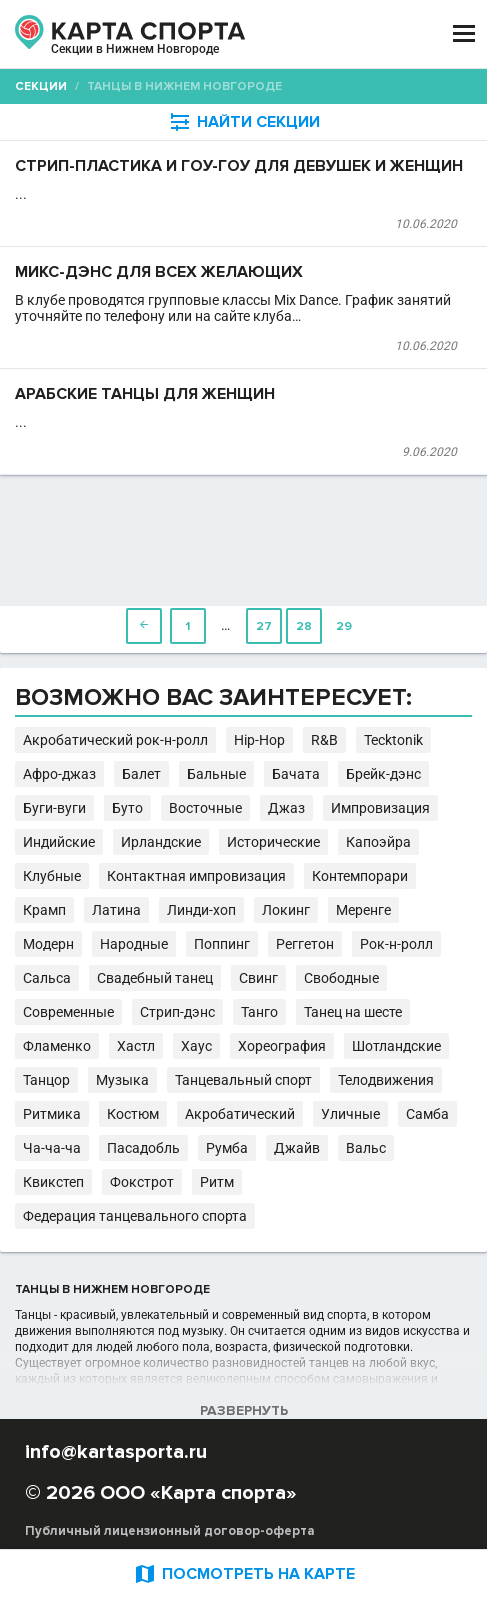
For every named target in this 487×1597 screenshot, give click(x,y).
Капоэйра (378, 842)
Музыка (122, 1080)
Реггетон (305, 944)
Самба (427, 1114)
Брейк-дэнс (383, 774)
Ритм (217, 1182)
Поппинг (222, 944)
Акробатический (240, 1114)
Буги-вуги (54, 808)
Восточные (205, 808)
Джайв (297, 1148)
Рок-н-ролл (396, 944)
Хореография (282, 1046)
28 (304, 626)
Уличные (350, 1114)
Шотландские (396, 1046)
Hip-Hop (259, 740)
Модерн (48, 944)
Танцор (46, 1080)
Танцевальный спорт (243, 1080)
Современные (68, 1012)
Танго (259, 1012)
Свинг (258, 978)
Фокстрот (142, 1182)
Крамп (44, 910)
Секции (41, 86)
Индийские (59, 842)
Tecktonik (393, 740)
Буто (127, 808)
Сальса (47, 978)
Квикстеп (53, 1182)
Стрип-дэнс (177, 1012)
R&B (324, 740)
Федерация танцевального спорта (135, 1216)
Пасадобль (143, 1148)
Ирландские (161, 842)
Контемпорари (360, 876)
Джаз (286, 808)
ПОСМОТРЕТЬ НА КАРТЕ (244, 1573)
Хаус (196, 1046)
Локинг (286, 910)
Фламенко (57, 1046)
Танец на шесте (353, 1012)
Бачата (296, 774)
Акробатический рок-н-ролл (115, 740)
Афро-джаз (59, 774)
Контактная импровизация (196, 876)
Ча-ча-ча (52, 1148)
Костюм (133, 1114)
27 (264, 626)
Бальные (216, 774)
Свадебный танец (155, 978)
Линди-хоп (201, 910)
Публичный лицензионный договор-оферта (170, 1531)
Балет (141, 774)
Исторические (273, 842)
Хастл (136, 1046)
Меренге (363, 910)
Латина (116, 910)
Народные (134, 944)
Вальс (366, 1148)
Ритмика (52, 1114)
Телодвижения (386, 1080)
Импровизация (380, 808)
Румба (227, 1148)
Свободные (341, 978)
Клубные (52, 876)
